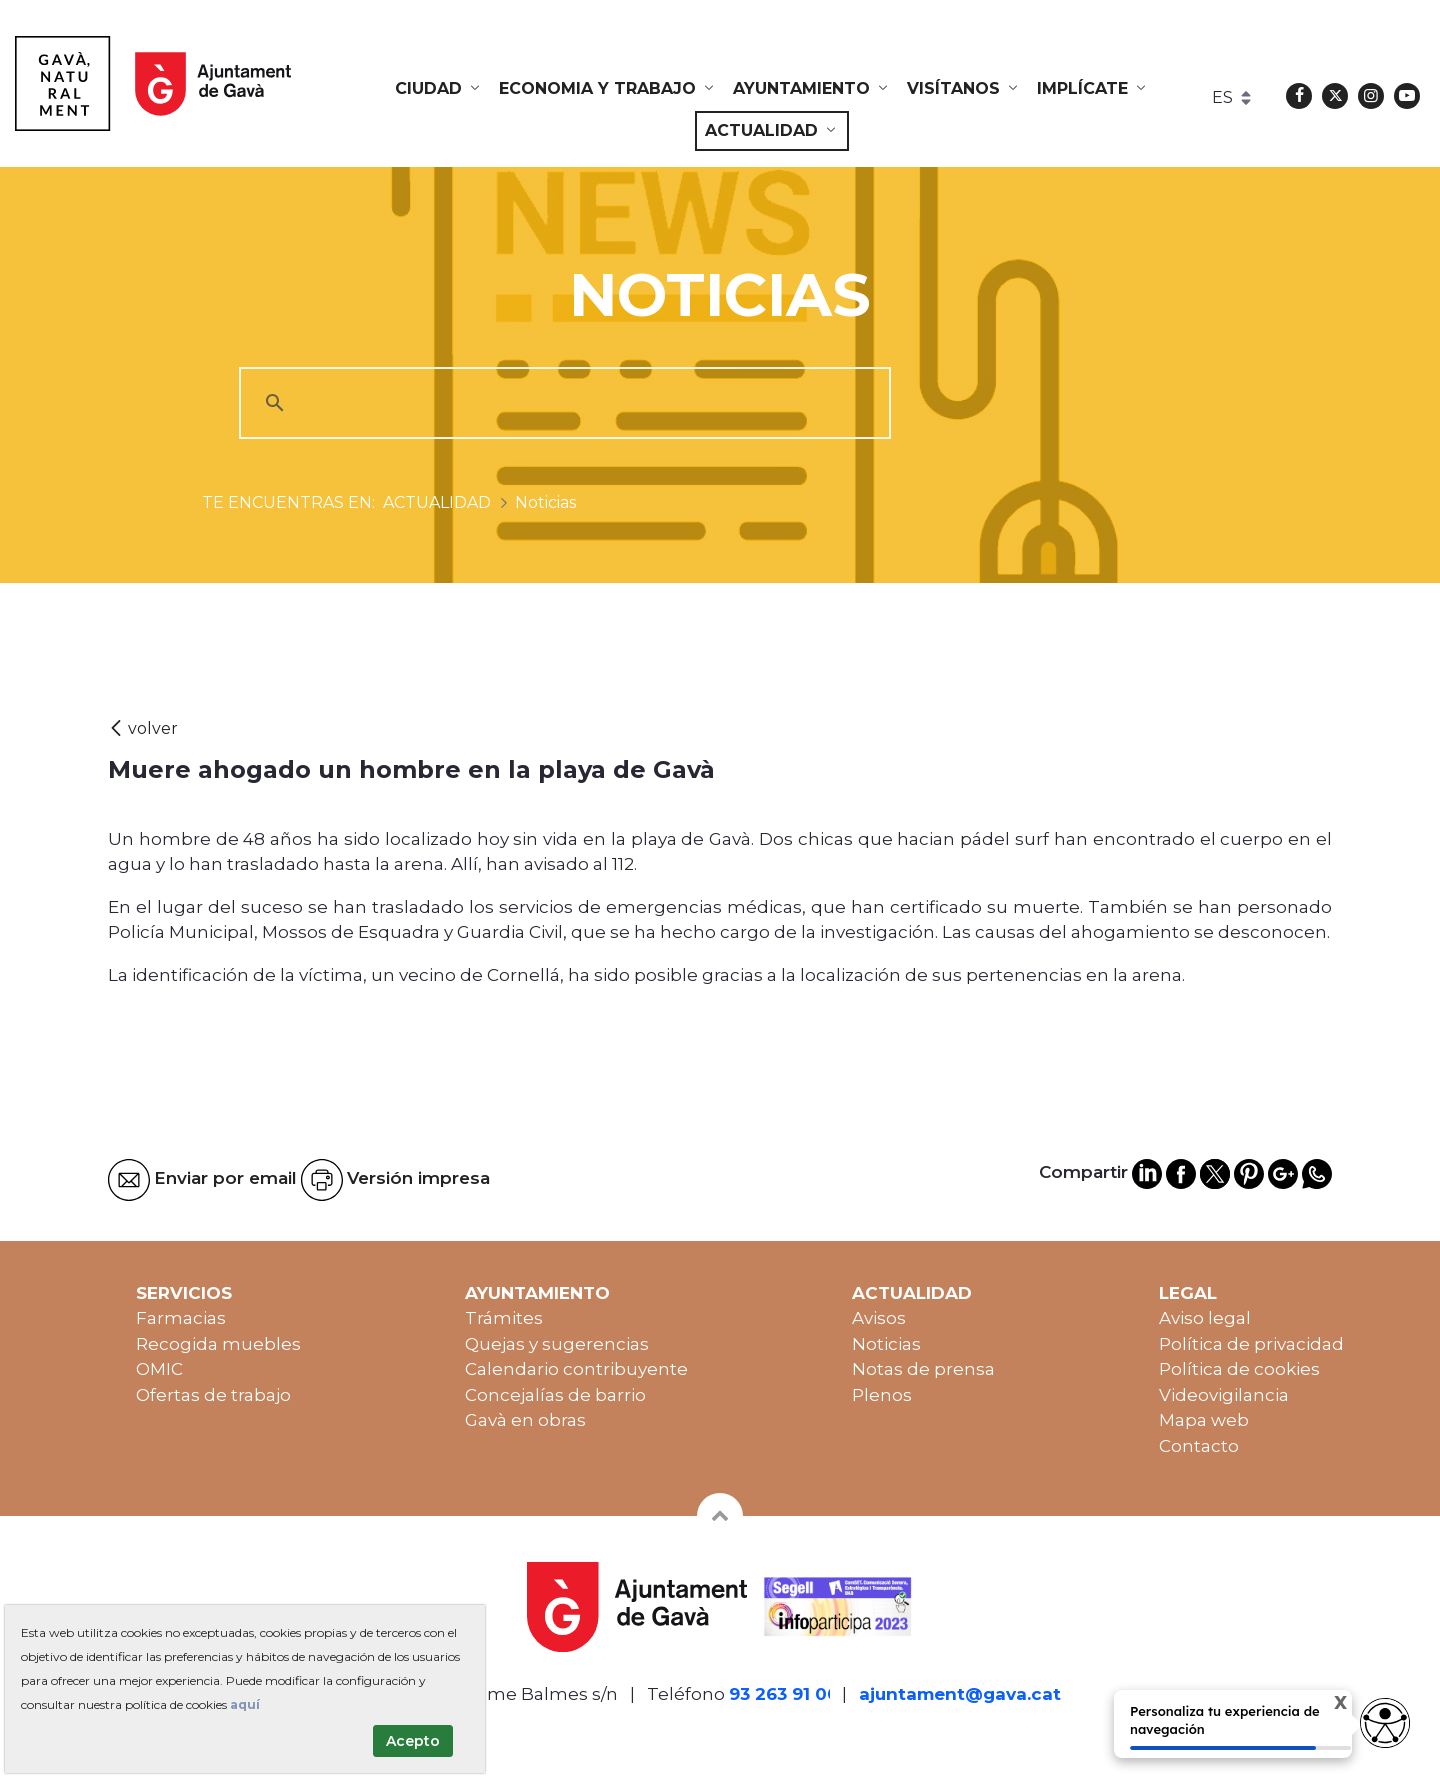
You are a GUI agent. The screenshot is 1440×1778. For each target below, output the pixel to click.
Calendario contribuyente (576, 1369)
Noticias (886, 1344)
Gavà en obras (525, 1420)
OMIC (159, 1369)
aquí (245, 1704)
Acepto (413, 1741)
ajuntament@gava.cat (960, 1694)
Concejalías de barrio (555, 1395)
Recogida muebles (218, 1344)
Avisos (879, 1318)
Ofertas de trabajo (213, 1395)
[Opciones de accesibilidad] (1385, 1723)
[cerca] (562, 403)
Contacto (1199, 1446)
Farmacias (181, 1318)
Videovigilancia (1224, 1395)
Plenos (882, 1395)
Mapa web (1204, 1420)
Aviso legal (1205, 1318)
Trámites (504, 1318)
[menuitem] (439, 89)
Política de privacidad (1251, 1344)
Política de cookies (1239, 1369)
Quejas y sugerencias (557, 1344)
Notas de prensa (923, 1369)
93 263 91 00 (784, 1694)
